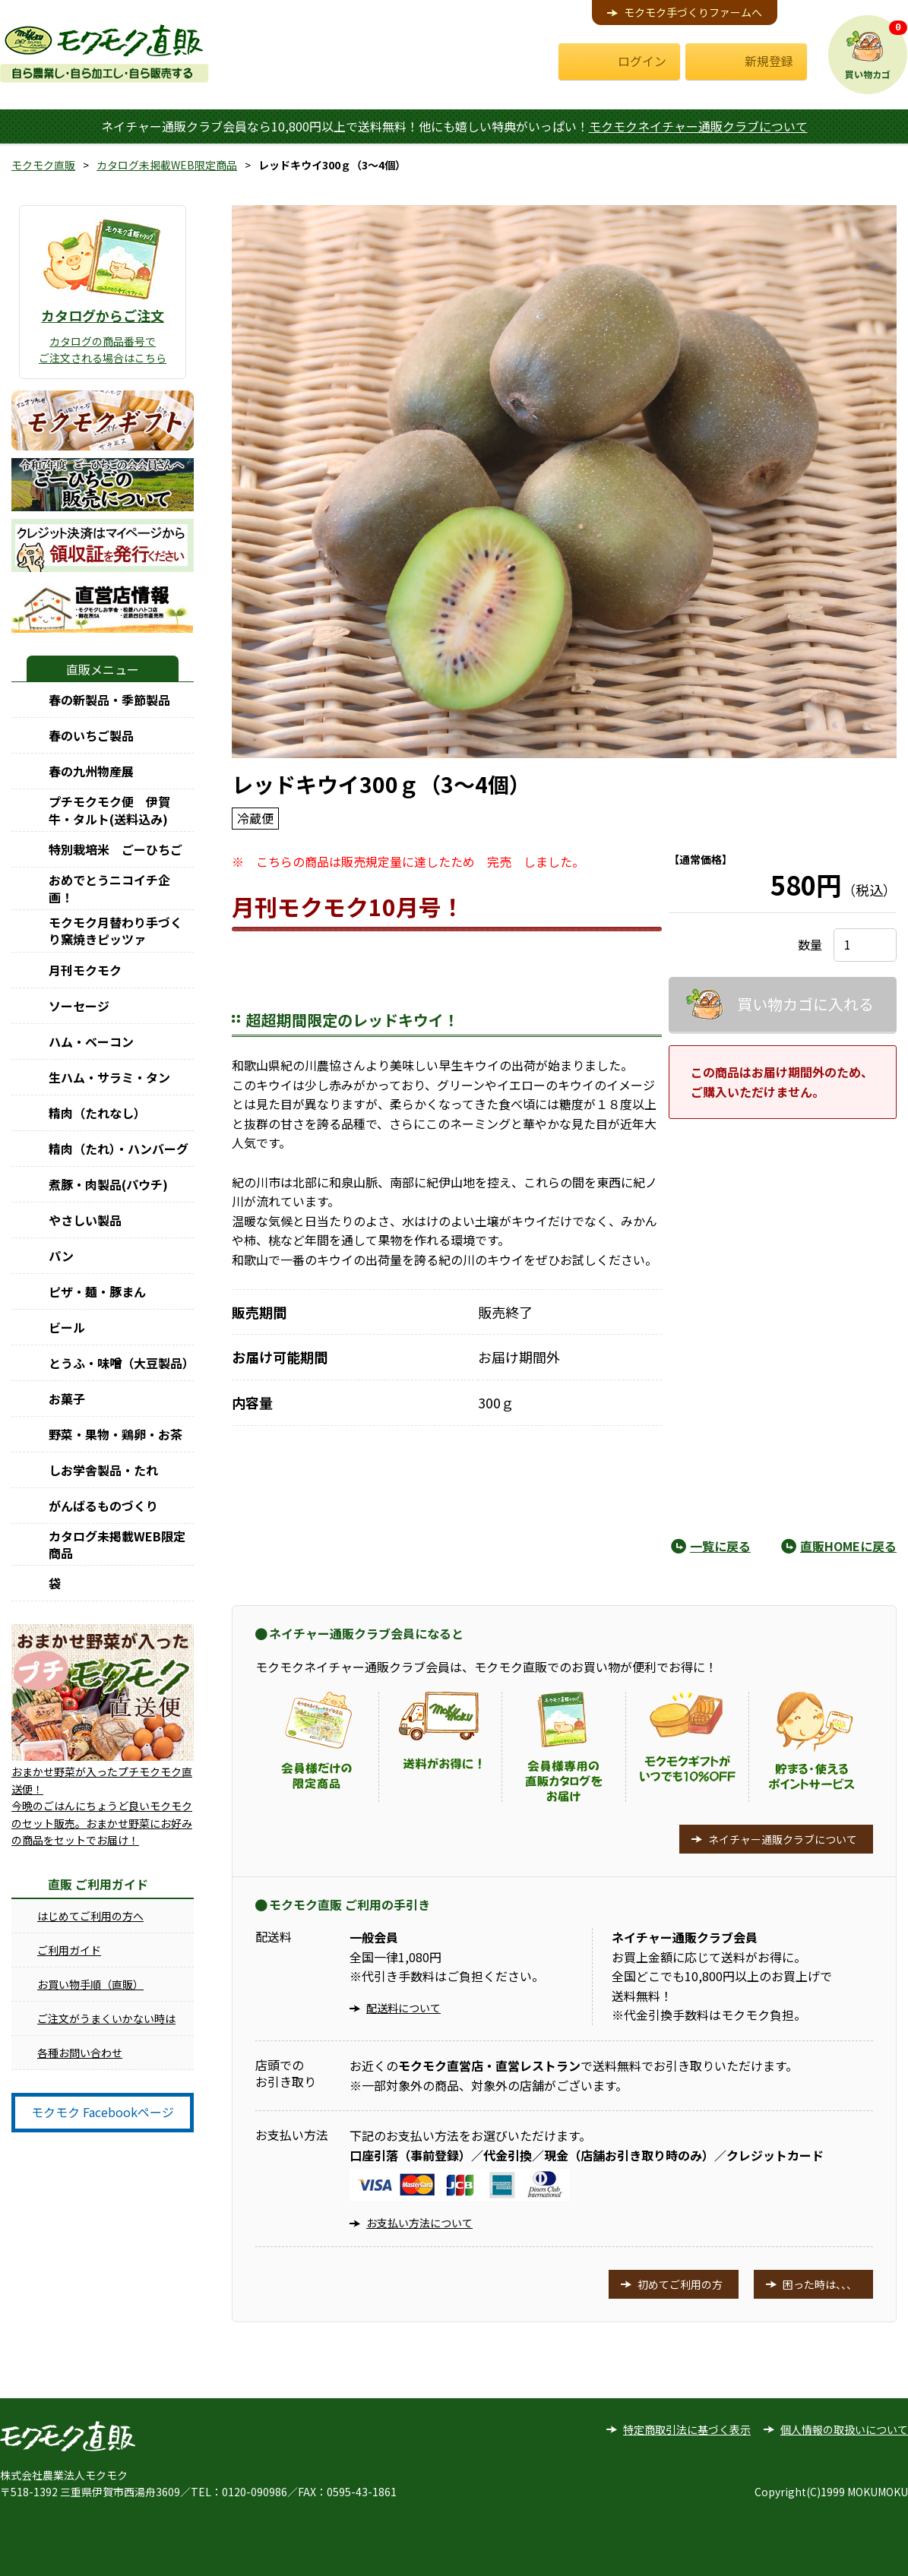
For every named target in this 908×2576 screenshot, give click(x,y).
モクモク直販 (43, 164)
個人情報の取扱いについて (844, 2429)
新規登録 (769, 61)
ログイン (642, 61)
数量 (810, 944)
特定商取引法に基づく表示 (687, 2429)
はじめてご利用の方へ (90, 1915)
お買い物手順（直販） (90, 1984)
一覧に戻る (720, 1546)
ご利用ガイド (69, 1950)
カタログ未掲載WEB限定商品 (166, 164)
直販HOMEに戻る (848, 1546)
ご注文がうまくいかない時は (106, 2018)
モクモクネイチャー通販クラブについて (698, 126)
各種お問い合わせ (79, 2052)
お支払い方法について (419, 2222)
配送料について (403, 2007)
